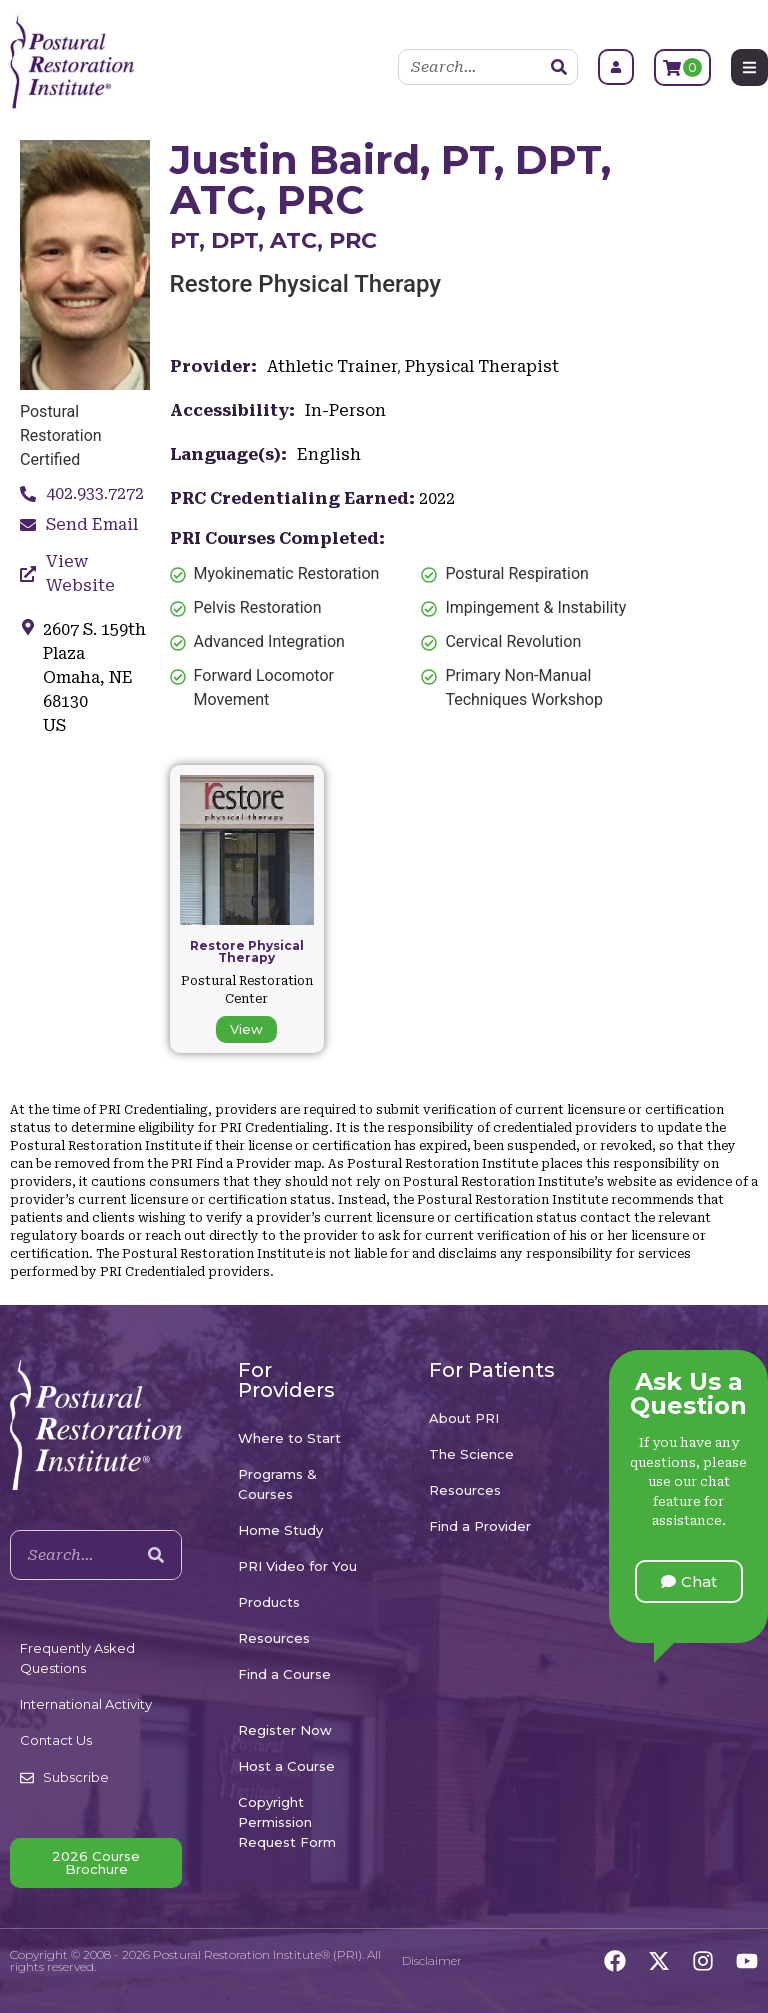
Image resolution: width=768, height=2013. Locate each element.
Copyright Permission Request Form (287, 1822)
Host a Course (286, 1766)
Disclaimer (432, 1960)
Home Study (280, 1530)
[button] (689, 1581)
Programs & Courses (277, 1484)
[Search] (559, 67)
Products (269, 1602)
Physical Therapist (482, 366)
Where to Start (289, 1438)
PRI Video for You (297, 1566)
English (329, 454)
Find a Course (284, 1674)
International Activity (86, 1704)
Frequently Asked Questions (77, 1658)
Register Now (285, 1730)
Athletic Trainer (332, 366)
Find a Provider (480, 1526)
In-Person (345, 410)
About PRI (464, 1418)
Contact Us (56, 1740)
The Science (471, 1454)
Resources (274, 1638)
